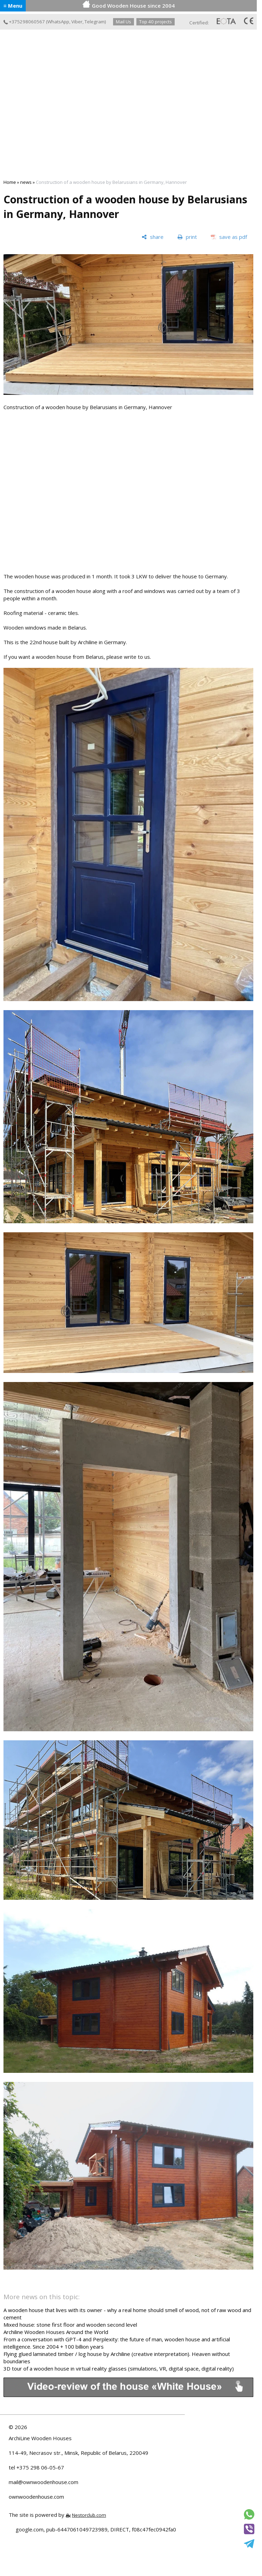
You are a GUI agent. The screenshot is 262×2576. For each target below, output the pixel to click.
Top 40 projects (155, 21)
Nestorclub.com (89, 2515)
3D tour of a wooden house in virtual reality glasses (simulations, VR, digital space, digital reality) (118, 2368)
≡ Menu (12, 5)
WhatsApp (58, 21)
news (26, 182)
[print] (187, 237)
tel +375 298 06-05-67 (36, 2467)
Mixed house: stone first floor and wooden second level (70, 2324)
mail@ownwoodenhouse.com (43, 2482)
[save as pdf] (229, 237)
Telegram (95, 21)
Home (9, 182)
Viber (76, 21)
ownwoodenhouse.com (36, 2496)
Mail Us (123, 21)
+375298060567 (24, 21)
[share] (152, 237)
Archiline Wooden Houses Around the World (55, 2331)
